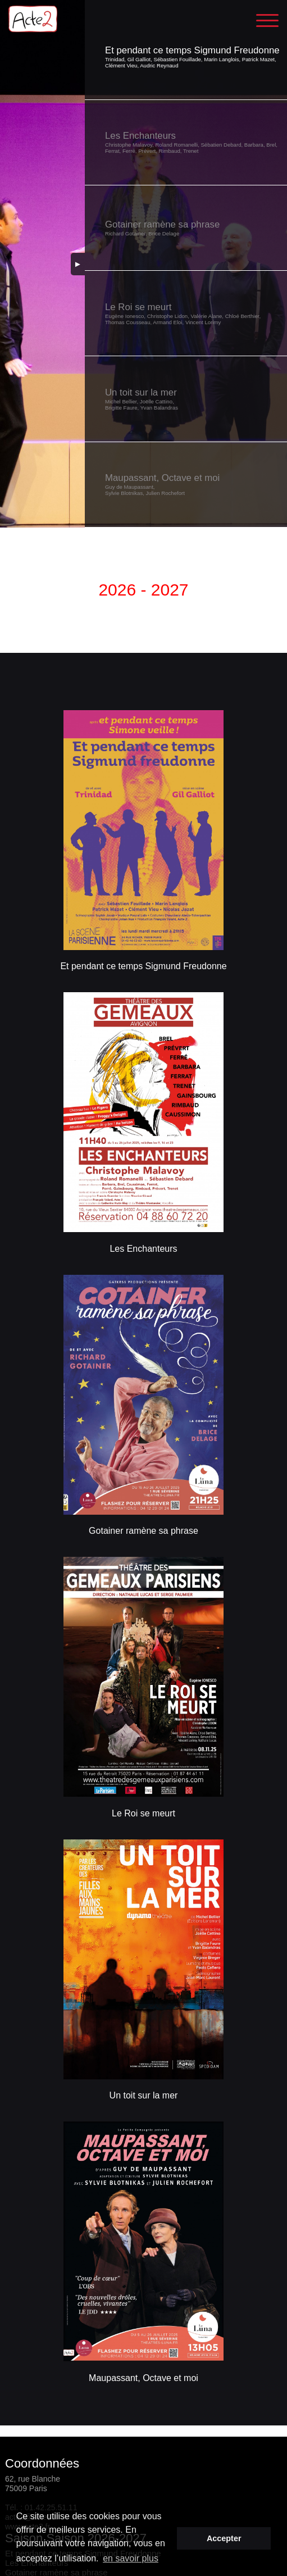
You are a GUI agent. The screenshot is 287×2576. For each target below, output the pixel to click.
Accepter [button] (224, 2538)
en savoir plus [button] (130, 2558)
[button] (186, 57)
